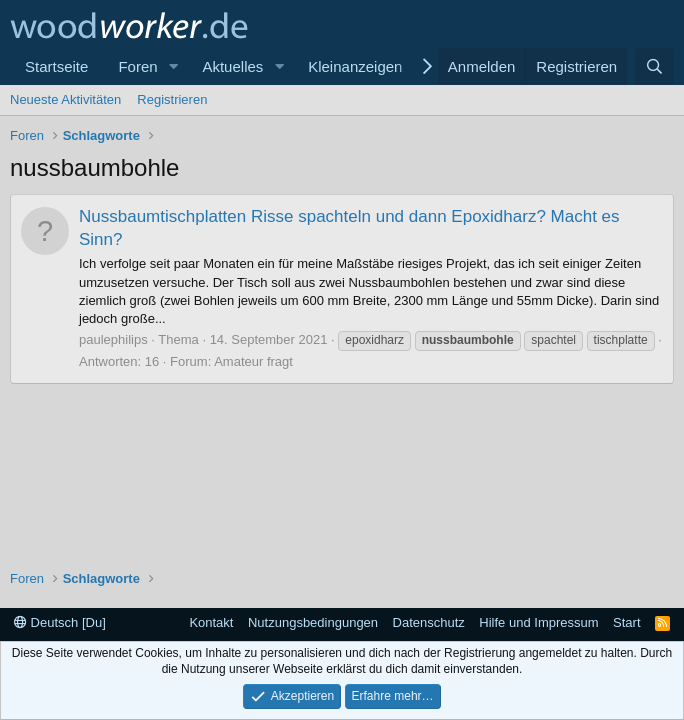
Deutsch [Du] (60, 622)
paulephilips (113, 339)
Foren (137, 66)
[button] (173, 66)
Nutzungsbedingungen (313, 622)
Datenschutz (429, 622)
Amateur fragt (253, 361)
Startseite (56, 66)
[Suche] (654, 66)
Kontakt (211, 622)
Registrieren (172, 99)
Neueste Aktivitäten (65, 99)
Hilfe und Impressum (538, 622)
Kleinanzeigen (355, 66)
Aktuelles (232, 66)
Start (626, 622)
